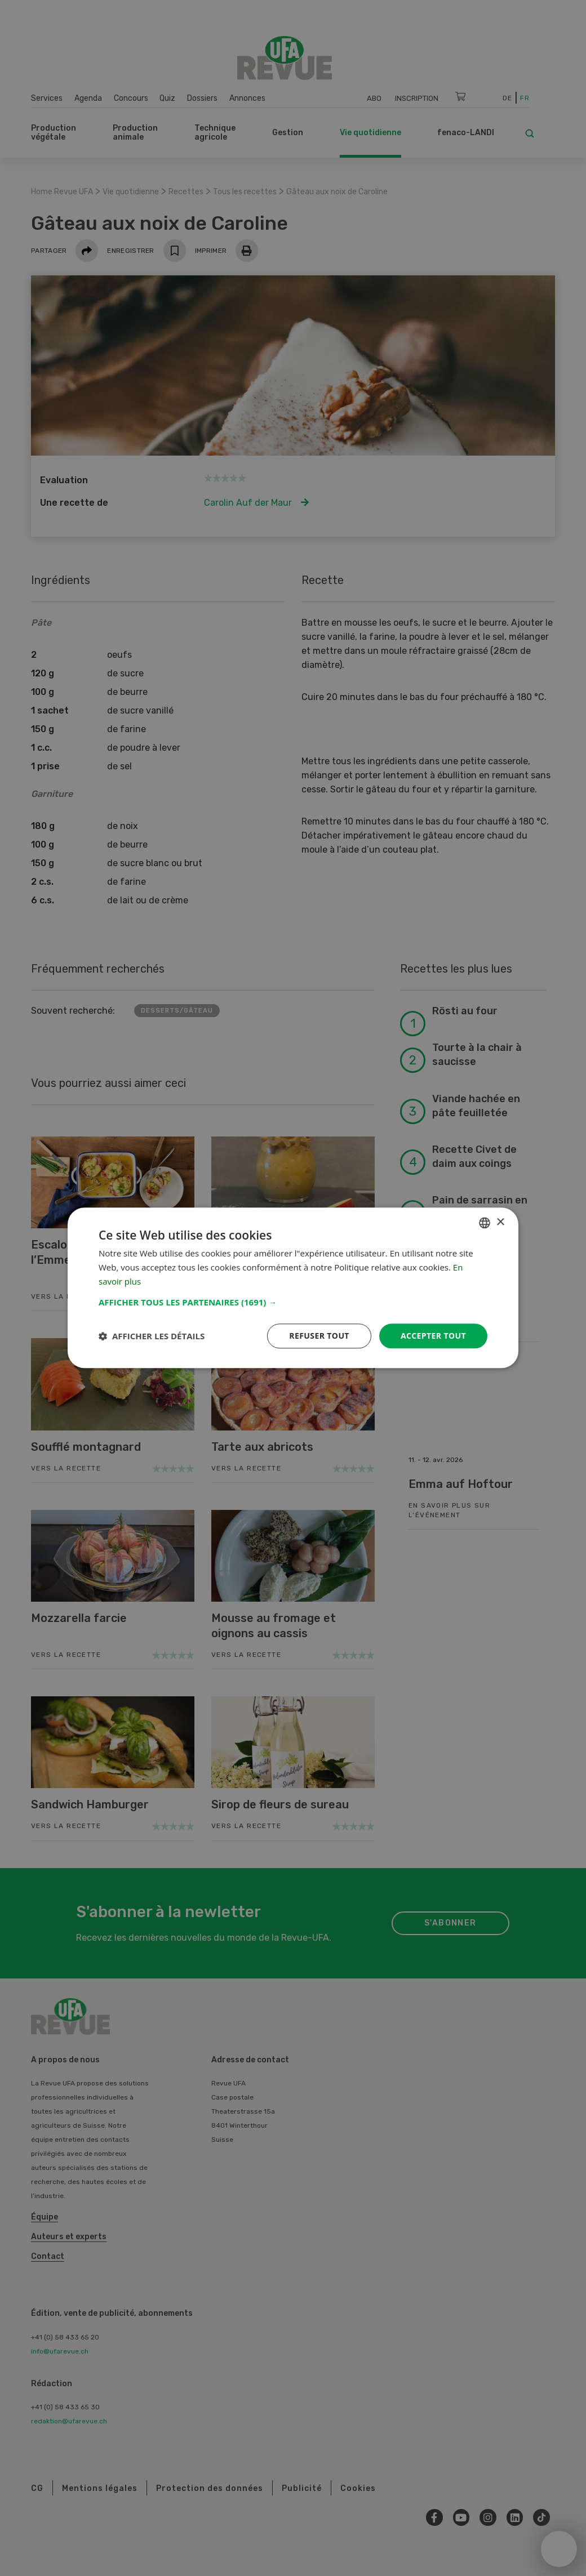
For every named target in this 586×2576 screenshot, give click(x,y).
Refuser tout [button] (319, 1335)
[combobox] (484, 1222)
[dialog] (293, 1287)
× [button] (500, 1222)
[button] (293, 1302)
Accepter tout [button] (433, 1335)
